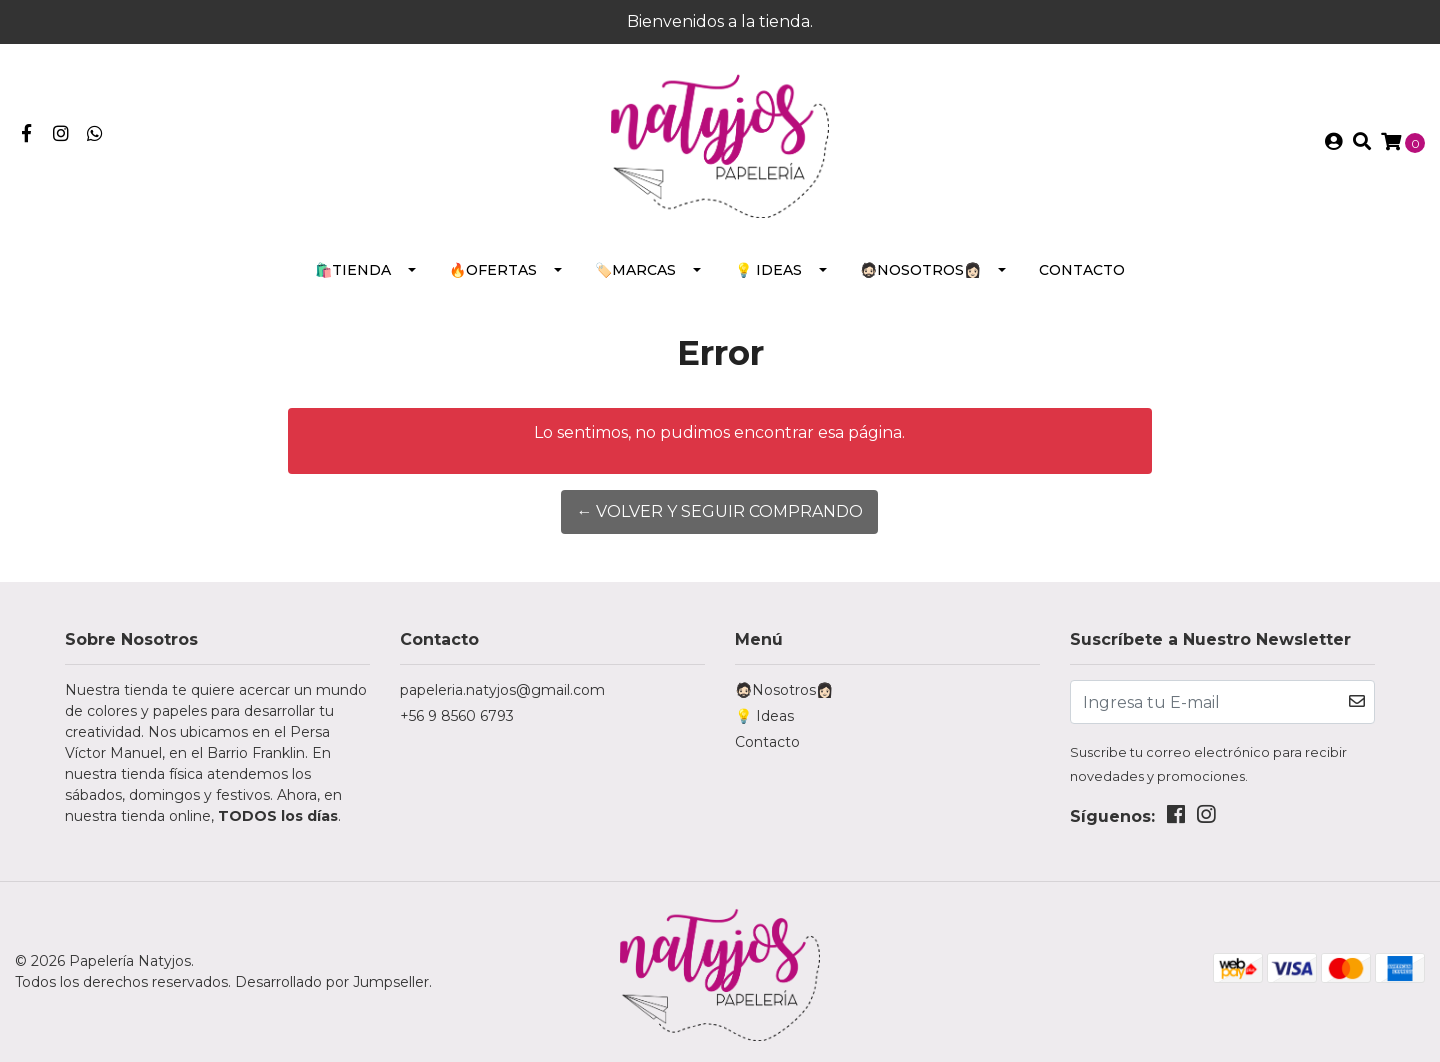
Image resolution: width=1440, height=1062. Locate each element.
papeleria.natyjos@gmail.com (502, 690)
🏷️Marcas (635, 270)
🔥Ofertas (493, 270)
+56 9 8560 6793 (457, 716)
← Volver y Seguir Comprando (719, 511)
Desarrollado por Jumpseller (332, 982)
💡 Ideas (768, 270)
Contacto (1082, 270)
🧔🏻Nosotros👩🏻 (920, 270)
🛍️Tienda (353, 270)
